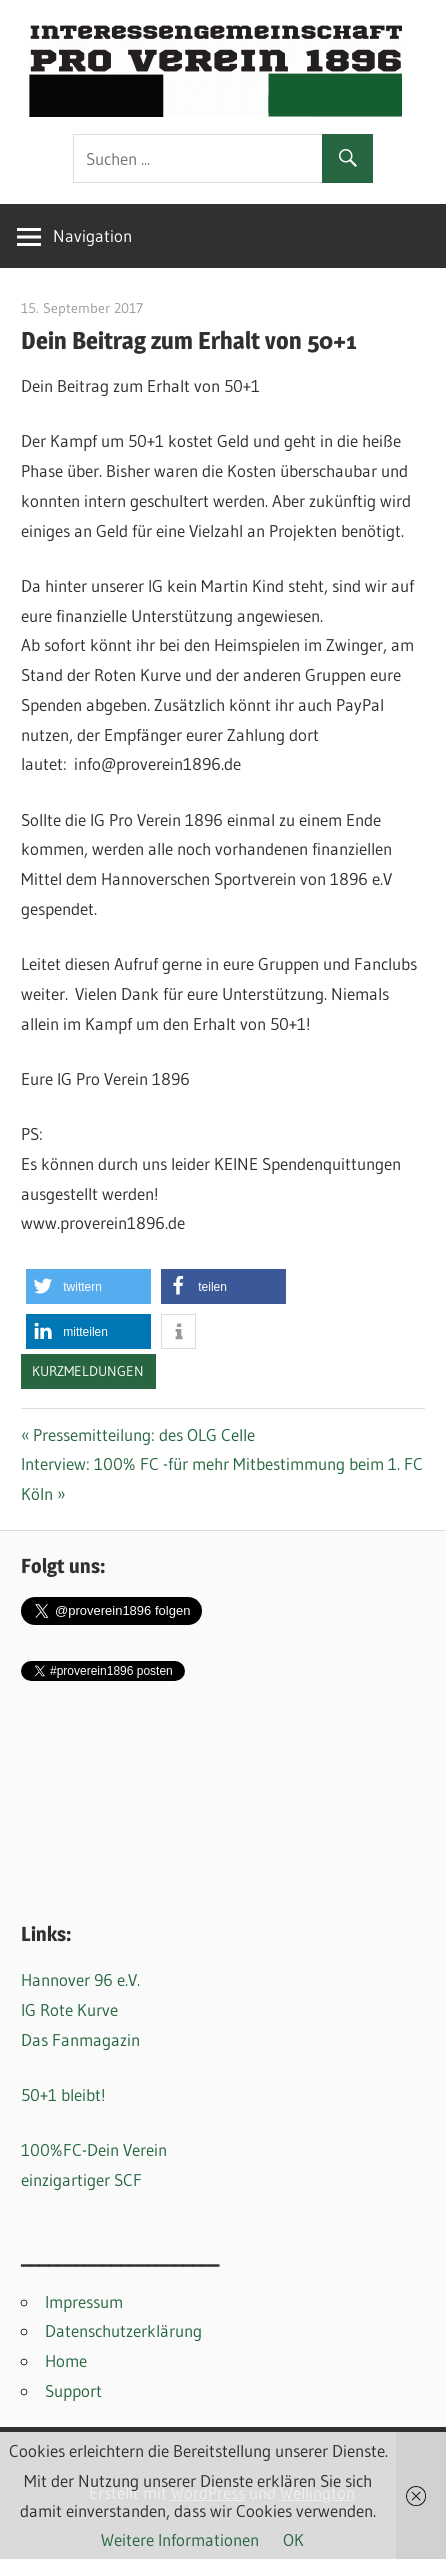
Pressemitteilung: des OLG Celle (143, 1434)
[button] (88, 1286)
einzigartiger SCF (81, 2179)
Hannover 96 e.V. (80, 1979)
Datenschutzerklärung (123, 2330)
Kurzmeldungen (88, 1371)
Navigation (92, 235)
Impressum (84, 2301)
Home (66, 2360)
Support (73, 2390)
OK (293, 2539)
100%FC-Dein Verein (94, 2149)
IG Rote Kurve (69, 2009)
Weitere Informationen (180, 2539)
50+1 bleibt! (63, 2094)
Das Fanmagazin (80, 2039)
